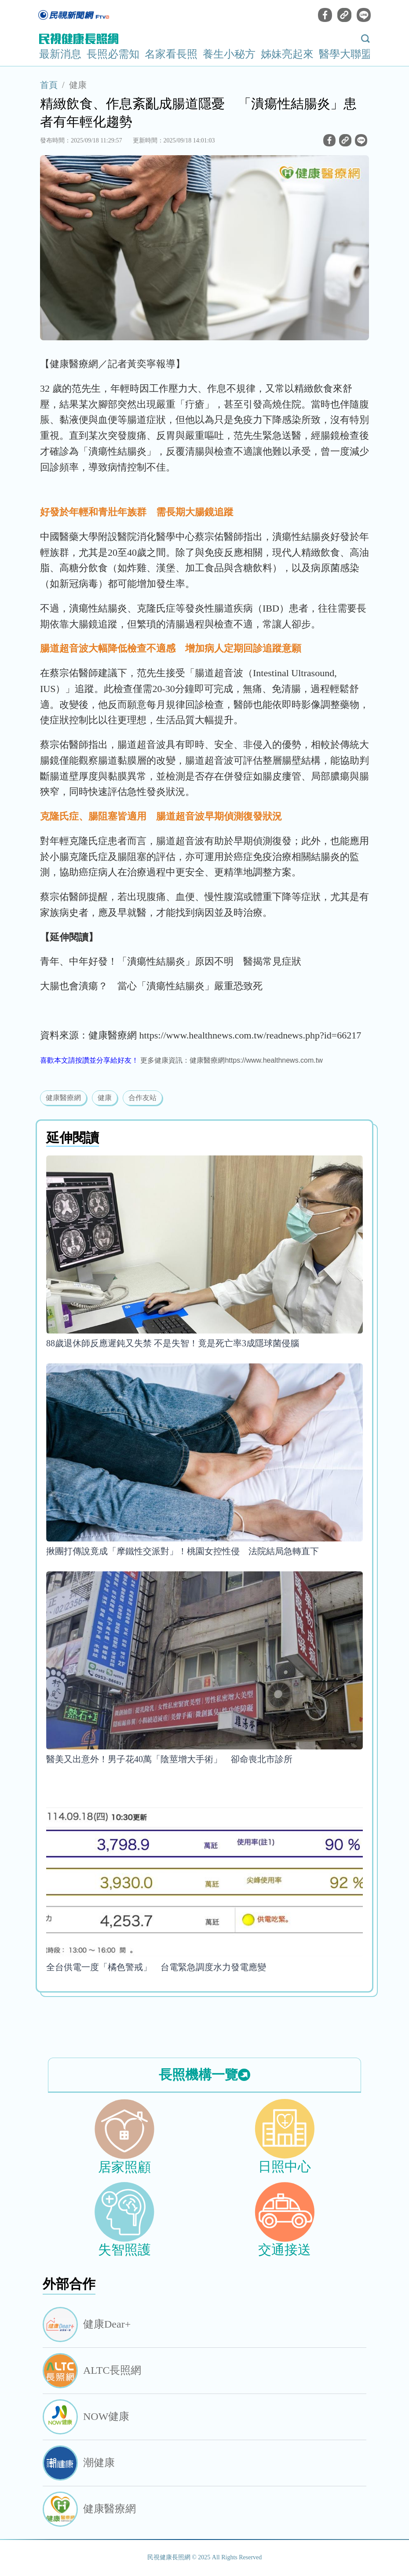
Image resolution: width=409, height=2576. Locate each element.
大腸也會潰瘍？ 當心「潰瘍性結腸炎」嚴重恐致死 (151, 985)
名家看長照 (171, 54)
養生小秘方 (229, 54)
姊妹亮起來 (287, 54)
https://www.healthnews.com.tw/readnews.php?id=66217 (250, 1035)
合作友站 (142, 1097)
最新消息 (60, 54)
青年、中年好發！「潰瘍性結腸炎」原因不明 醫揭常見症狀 (170, 961)
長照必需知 (113, 54)
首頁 (49, 85)
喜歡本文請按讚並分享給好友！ (89, 1060)
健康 (78, 85)
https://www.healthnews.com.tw (273, 1060)
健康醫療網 (63, 1097)
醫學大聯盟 (345, 54)
